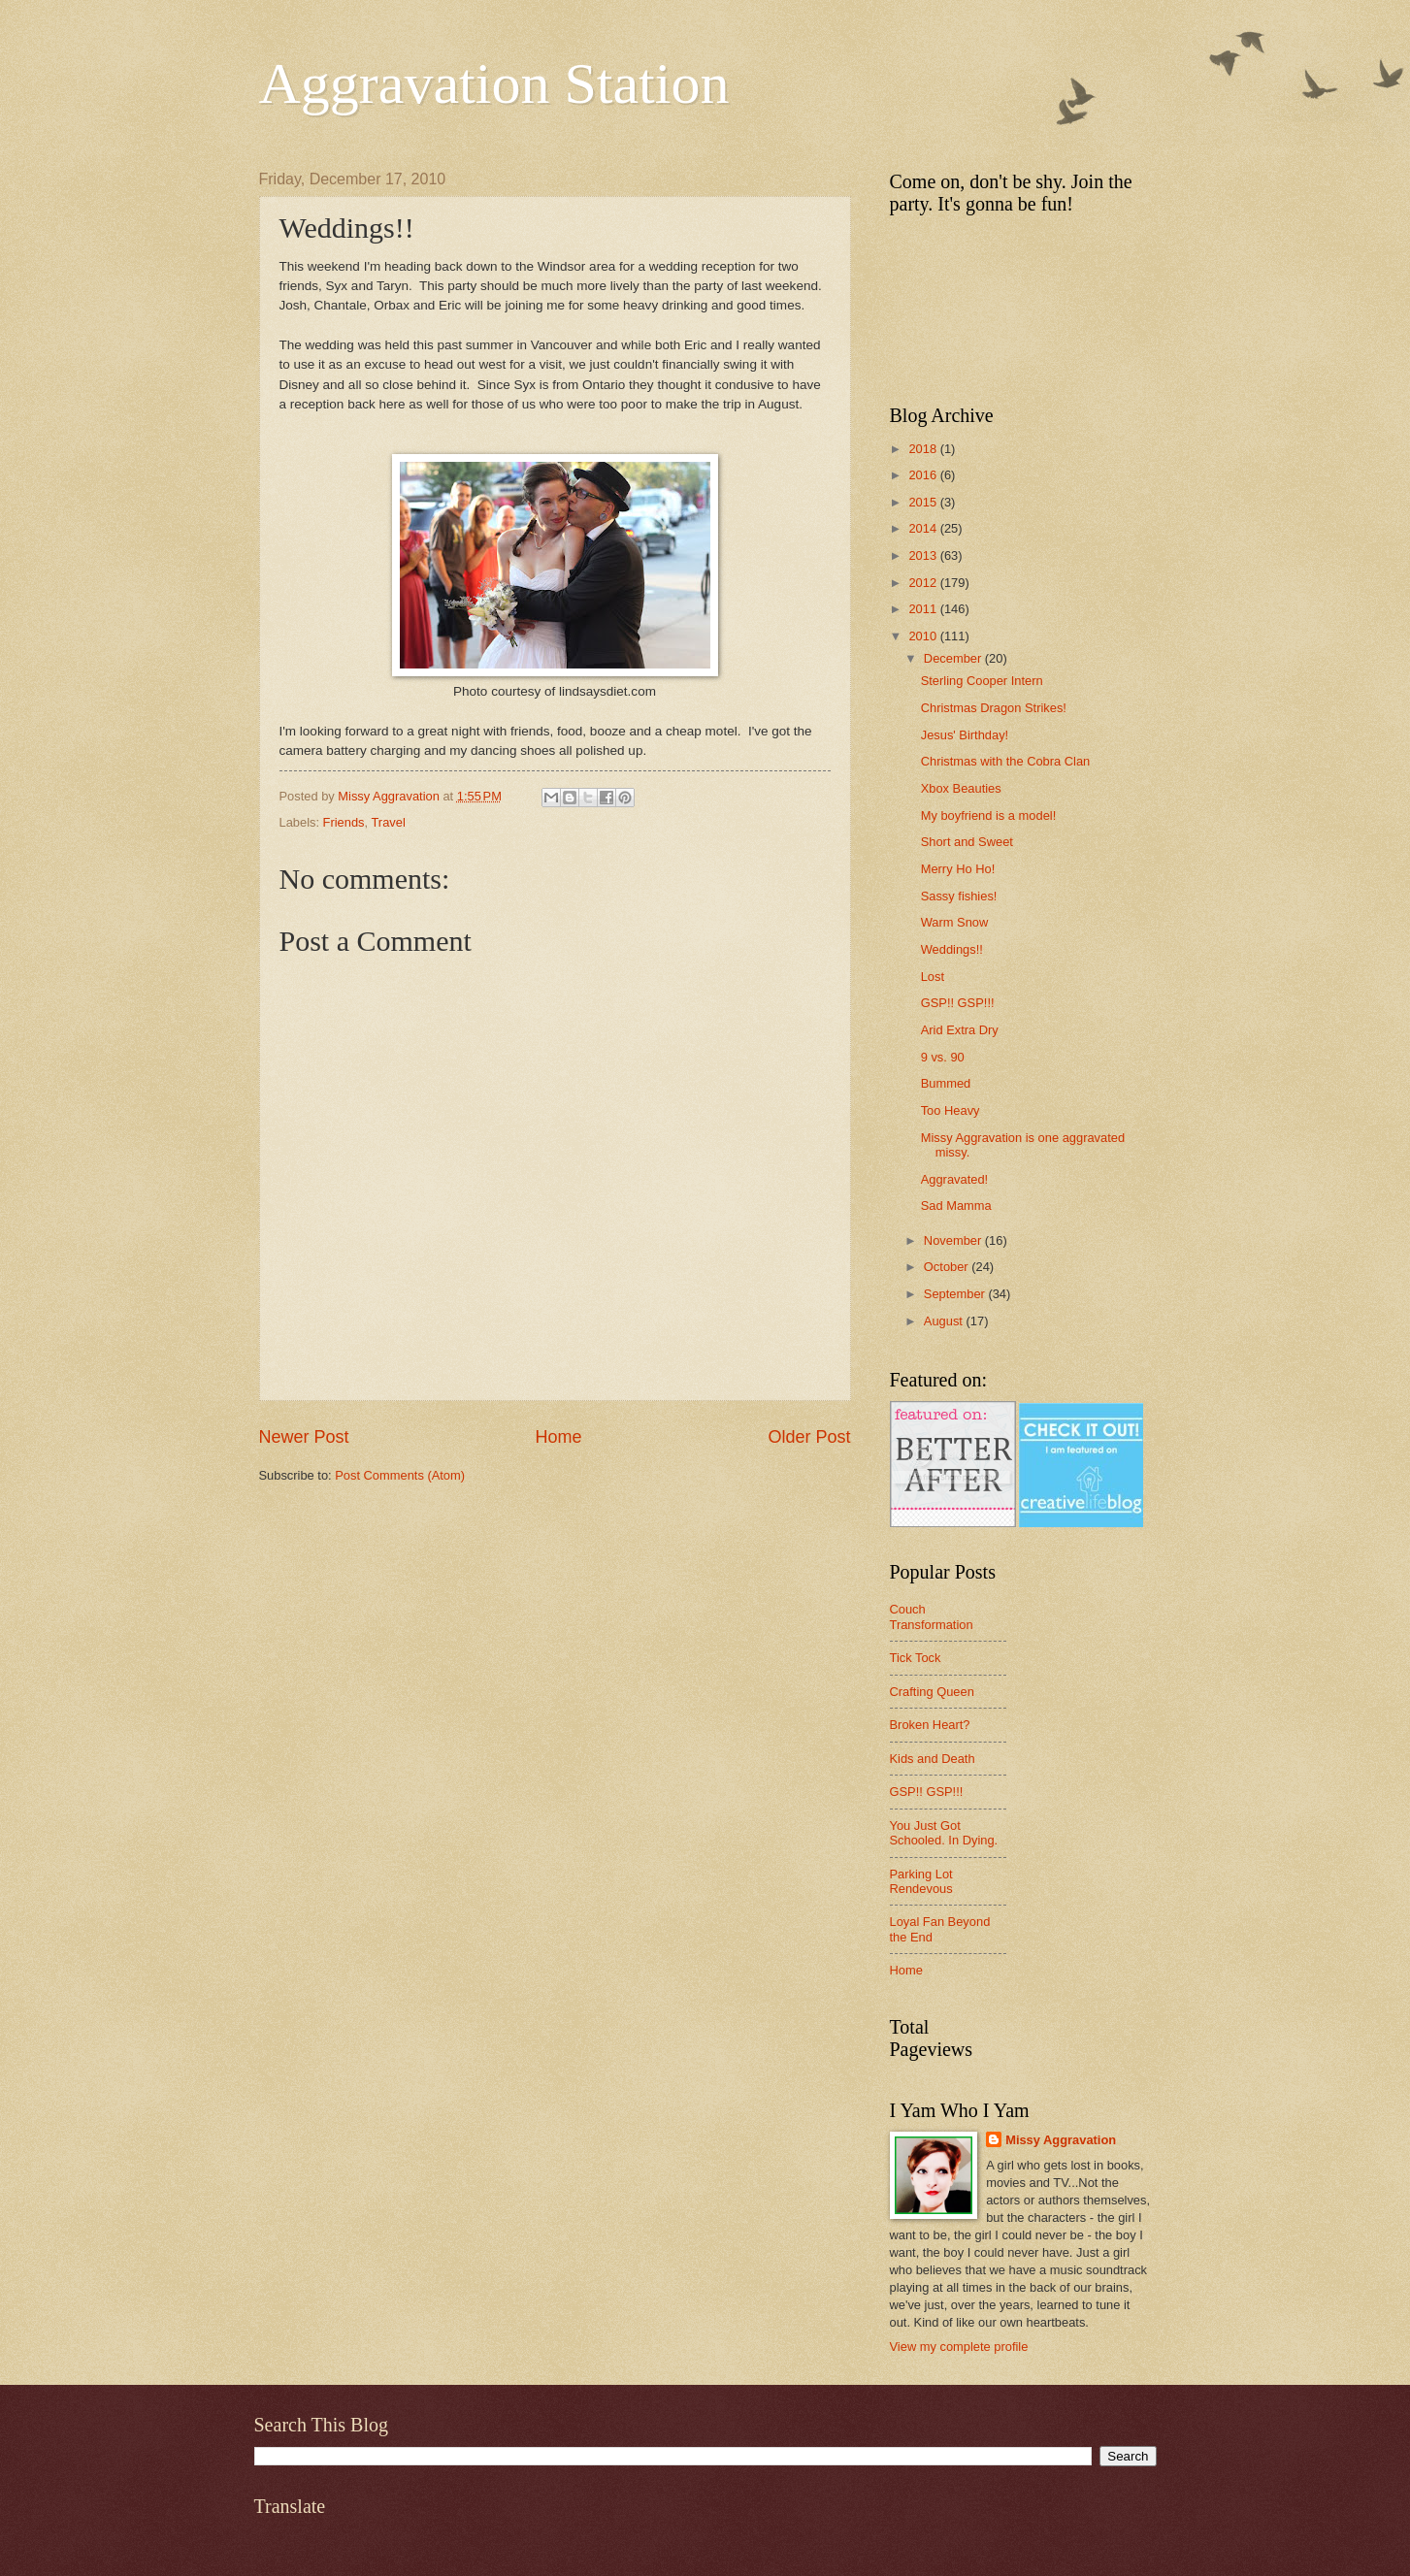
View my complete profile (959, 2346)
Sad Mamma (956, 1205)
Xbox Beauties (961, 788)
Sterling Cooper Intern (982, 680)
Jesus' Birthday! (964, 735)
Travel (388, 822)
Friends (344, 822)
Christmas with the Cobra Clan (1006, 761)
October (947, 1266)
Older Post (809, 1437)
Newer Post (304, 1437)
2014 (923, 528)
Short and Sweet (967, 841)
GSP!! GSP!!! (958, 1002)
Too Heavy (950, 1110)
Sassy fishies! (959, 896)
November (954, 1240)
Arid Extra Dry (960, 1030)
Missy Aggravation (1060, 2140)
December (954, 658)
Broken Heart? (930, 1724)
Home (558, 1437)
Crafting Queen (932, 1691)
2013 (923, 555)
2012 (923, 582)
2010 (923, 636)
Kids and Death (932, 1758)
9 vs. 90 (943, 1057)
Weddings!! (952, 949)
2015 (923, 502)
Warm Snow (955, 922)
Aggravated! (954, 1179)
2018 (923, 448)
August (945, 1321)
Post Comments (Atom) (400, 1475)
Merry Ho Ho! (958, 869)
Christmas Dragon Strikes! (993, 708)
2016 (923, 475)
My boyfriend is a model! (989, 815)
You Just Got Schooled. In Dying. (944, 1832)
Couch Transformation (931, 1616)
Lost (932, 976)
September (956, 1294)
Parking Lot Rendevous (921, 1881)
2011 (923, 609)
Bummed (946, 1083)
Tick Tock (915, 1657)
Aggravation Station (494, 83)
